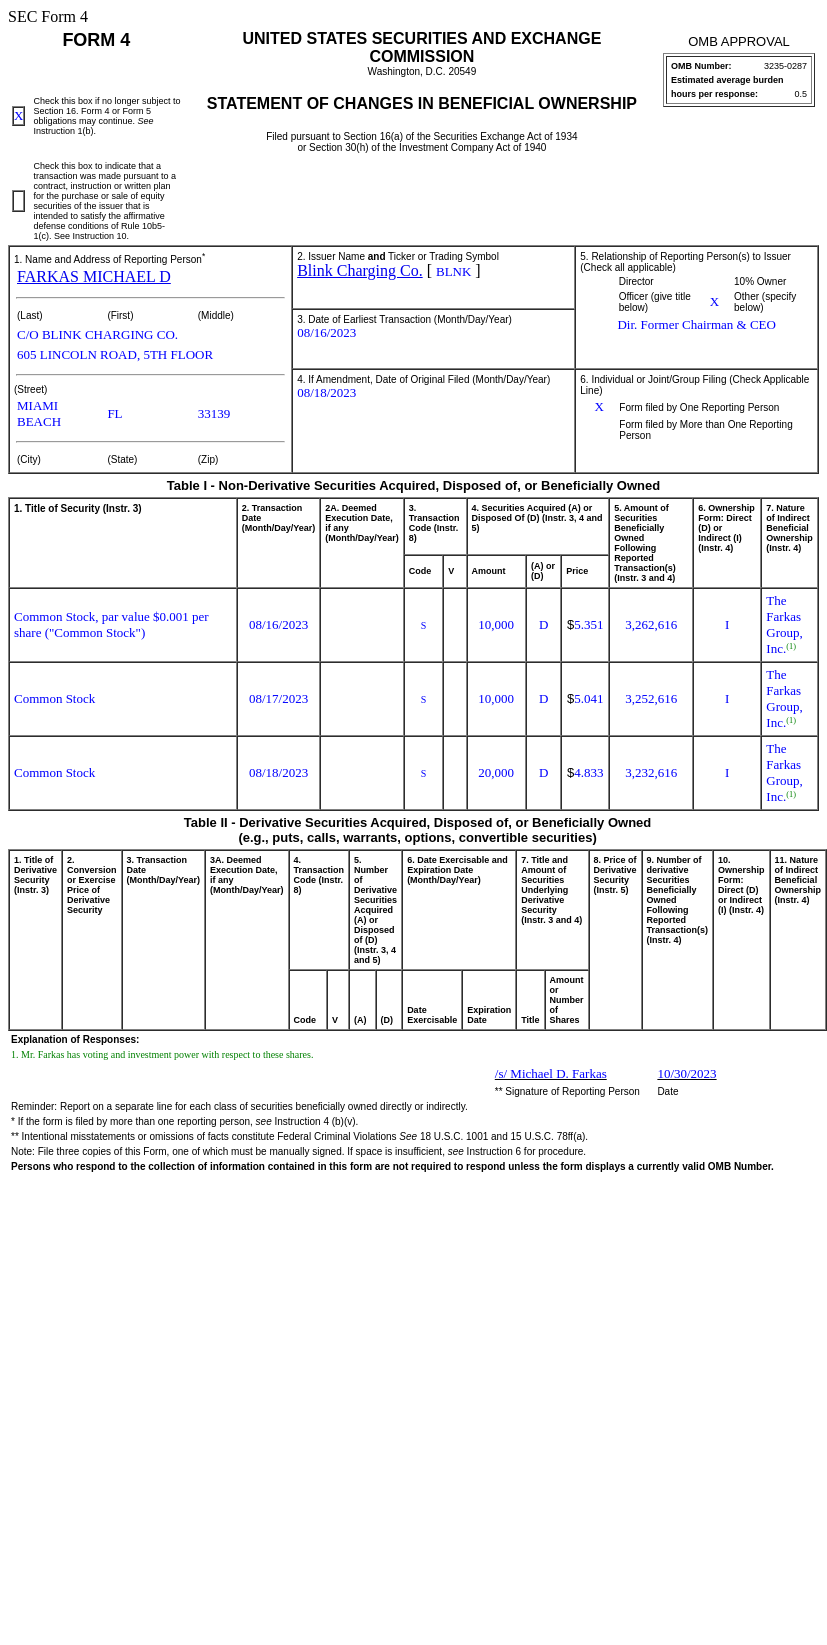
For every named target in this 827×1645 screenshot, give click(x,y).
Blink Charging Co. (360, 270)
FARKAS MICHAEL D (94, 276)
